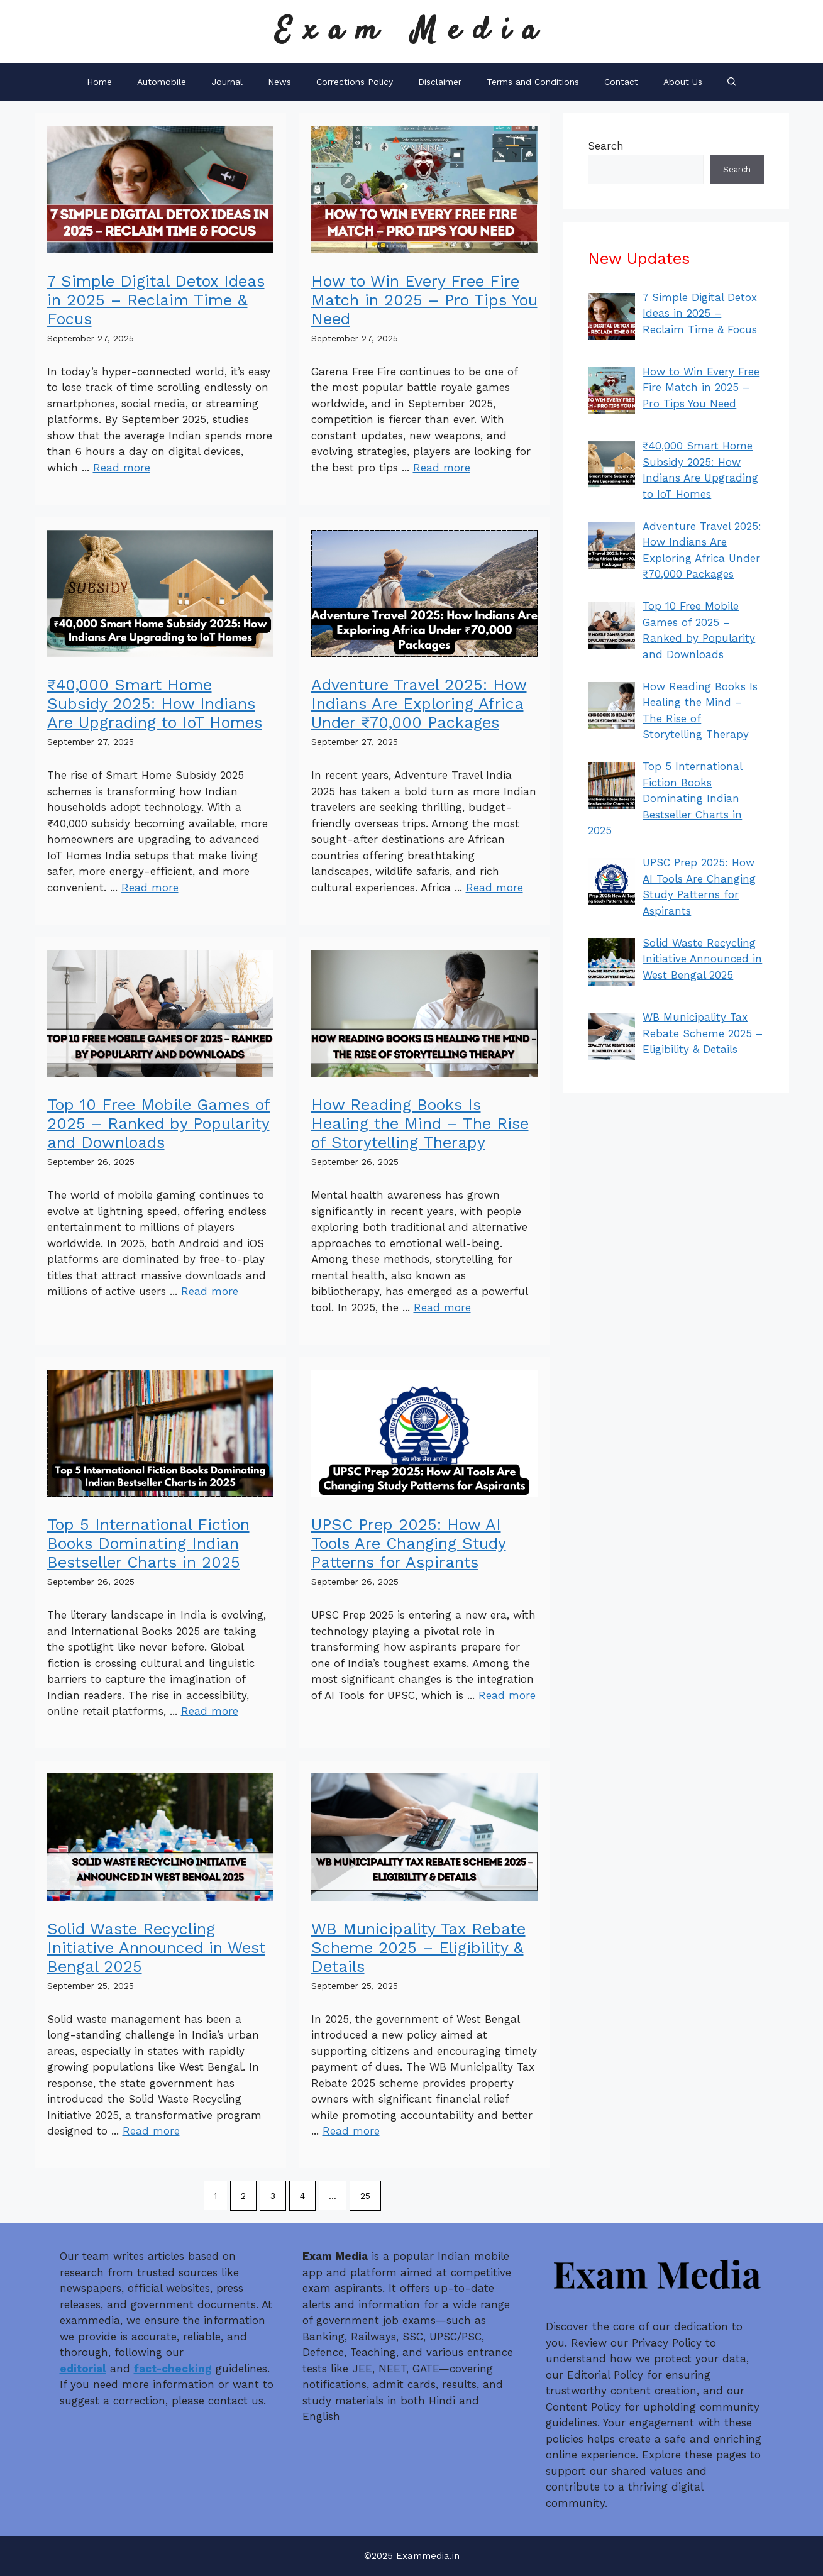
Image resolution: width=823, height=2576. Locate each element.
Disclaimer (439, 82)
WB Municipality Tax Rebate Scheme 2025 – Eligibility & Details (418, 1948)
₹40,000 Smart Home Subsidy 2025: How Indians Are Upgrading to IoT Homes (154, 704)
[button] (732, 82)
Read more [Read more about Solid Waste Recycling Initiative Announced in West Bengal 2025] (151, 2131)
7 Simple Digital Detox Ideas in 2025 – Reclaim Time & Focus (156, 300)
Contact (621, 82)
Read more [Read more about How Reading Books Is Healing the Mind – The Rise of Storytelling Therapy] (442, 1307)
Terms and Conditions (533, 82)
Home (99, 82)
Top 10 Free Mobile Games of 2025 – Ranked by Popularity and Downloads (158, 1124)
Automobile (161, 82)
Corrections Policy (354, 82)
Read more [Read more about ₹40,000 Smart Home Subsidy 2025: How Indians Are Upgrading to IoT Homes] (150, 887)
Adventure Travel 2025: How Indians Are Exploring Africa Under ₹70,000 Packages (419, 704)
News (279, 82)
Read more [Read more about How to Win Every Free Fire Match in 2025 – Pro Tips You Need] (441, 467)
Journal (227, 82)
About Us (682, 82)
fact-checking (173, 2368)
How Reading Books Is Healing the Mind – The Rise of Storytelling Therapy (420, 1124)
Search (606, 146)
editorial (83, 2368)
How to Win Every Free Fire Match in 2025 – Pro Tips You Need (424, 300)
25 (365, 2196)
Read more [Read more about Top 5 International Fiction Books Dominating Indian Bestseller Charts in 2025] (209, 1711)
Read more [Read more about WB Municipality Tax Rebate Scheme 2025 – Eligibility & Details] (351, 2131)
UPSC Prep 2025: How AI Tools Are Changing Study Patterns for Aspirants (408, 1543)
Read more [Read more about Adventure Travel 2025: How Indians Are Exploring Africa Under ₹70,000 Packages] (494, 887)
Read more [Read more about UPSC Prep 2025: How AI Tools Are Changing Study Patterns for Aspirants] (507, 1695)
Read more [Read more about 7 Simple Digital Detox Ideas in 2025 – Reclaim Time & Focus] (121, 467)
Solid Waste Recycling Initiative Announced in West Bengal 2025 (156, 1948)
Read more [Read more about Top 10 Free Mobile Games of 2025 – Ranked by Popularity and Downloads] (209, 1291)
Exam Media (412, 31)
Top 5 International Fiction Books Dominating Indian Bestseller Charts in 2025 (148, 1543)
